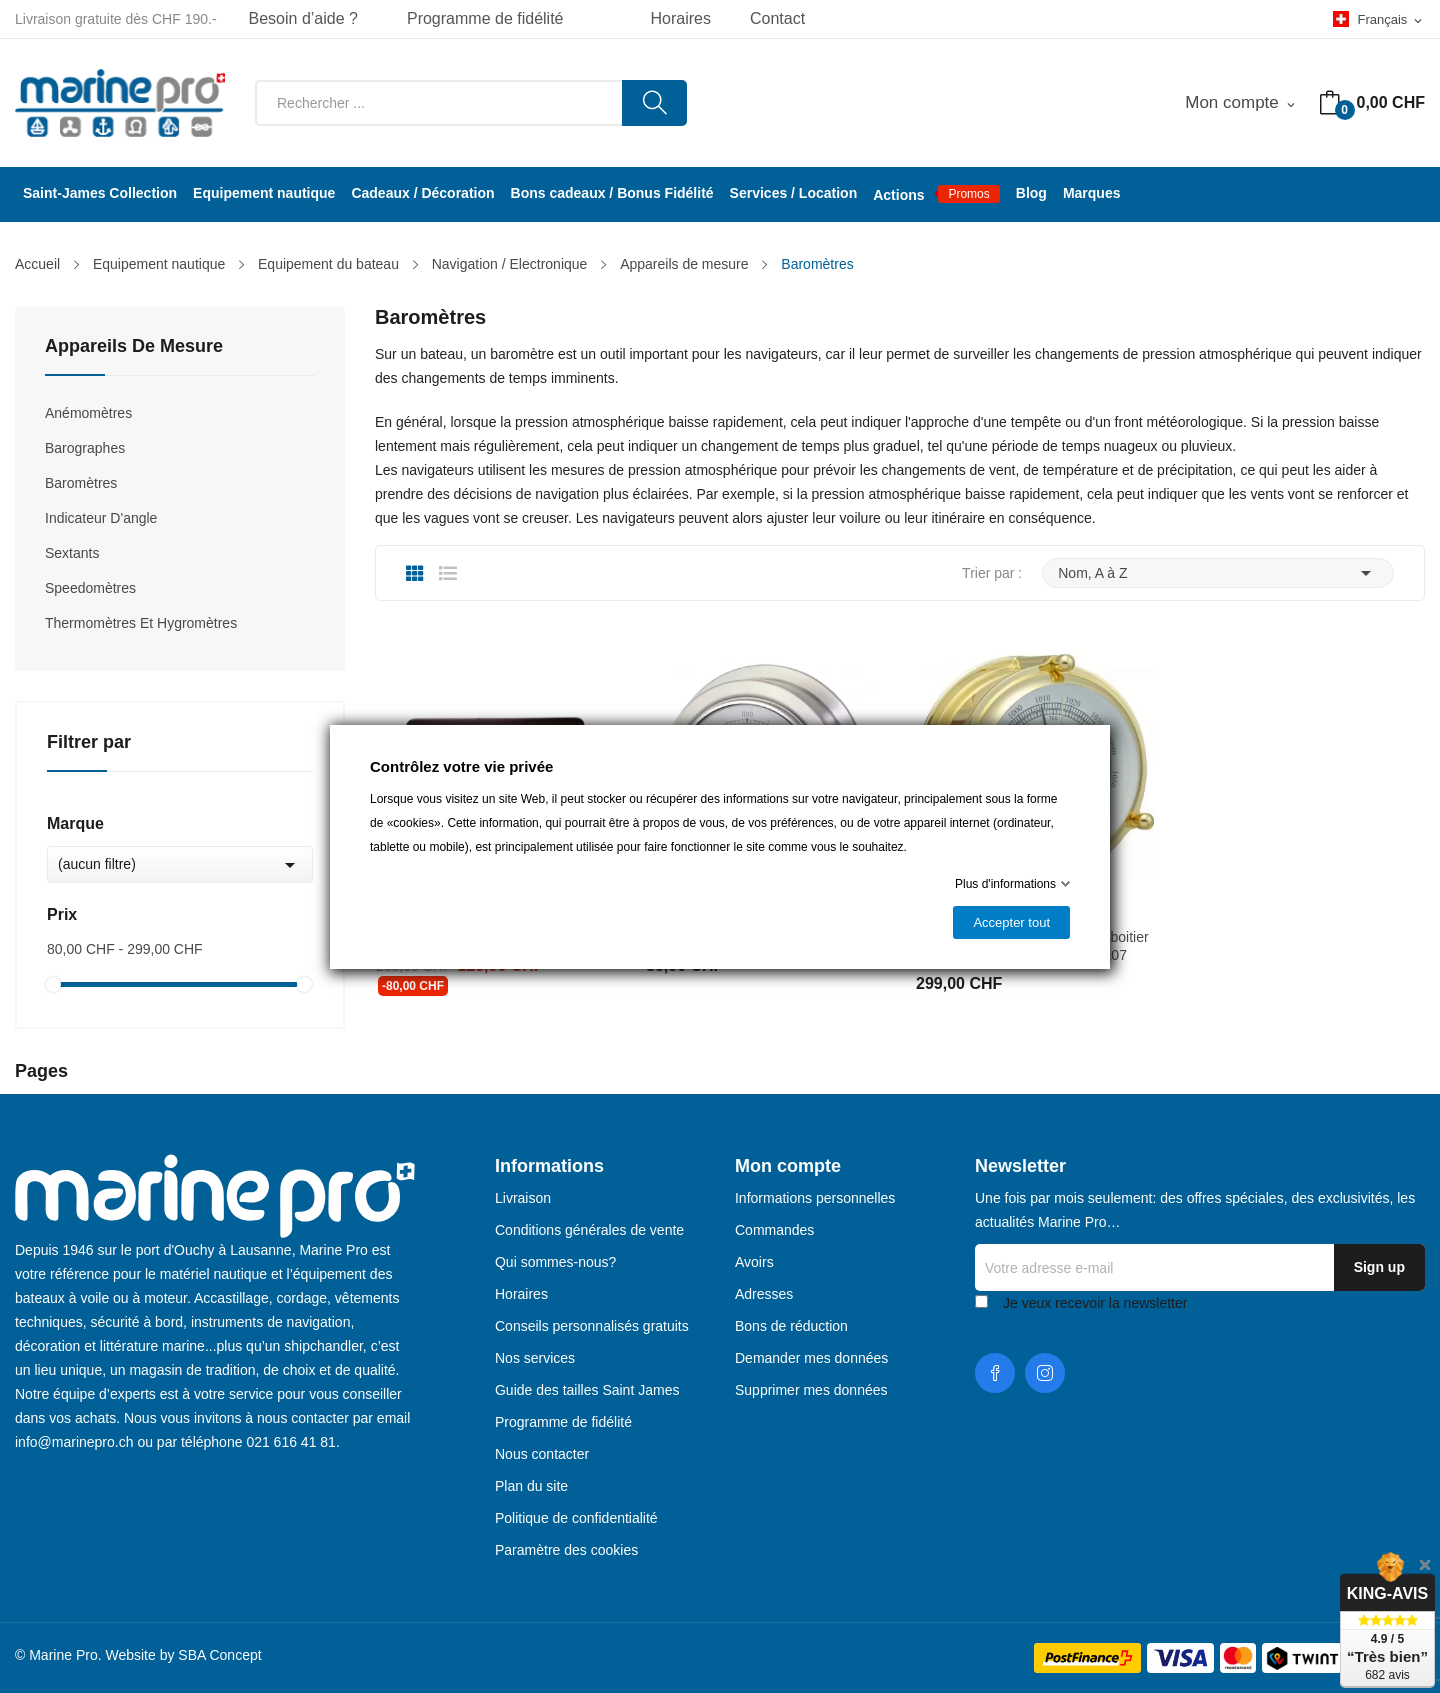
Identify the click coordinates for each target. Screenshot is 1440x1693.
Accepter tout (1011, 922)
